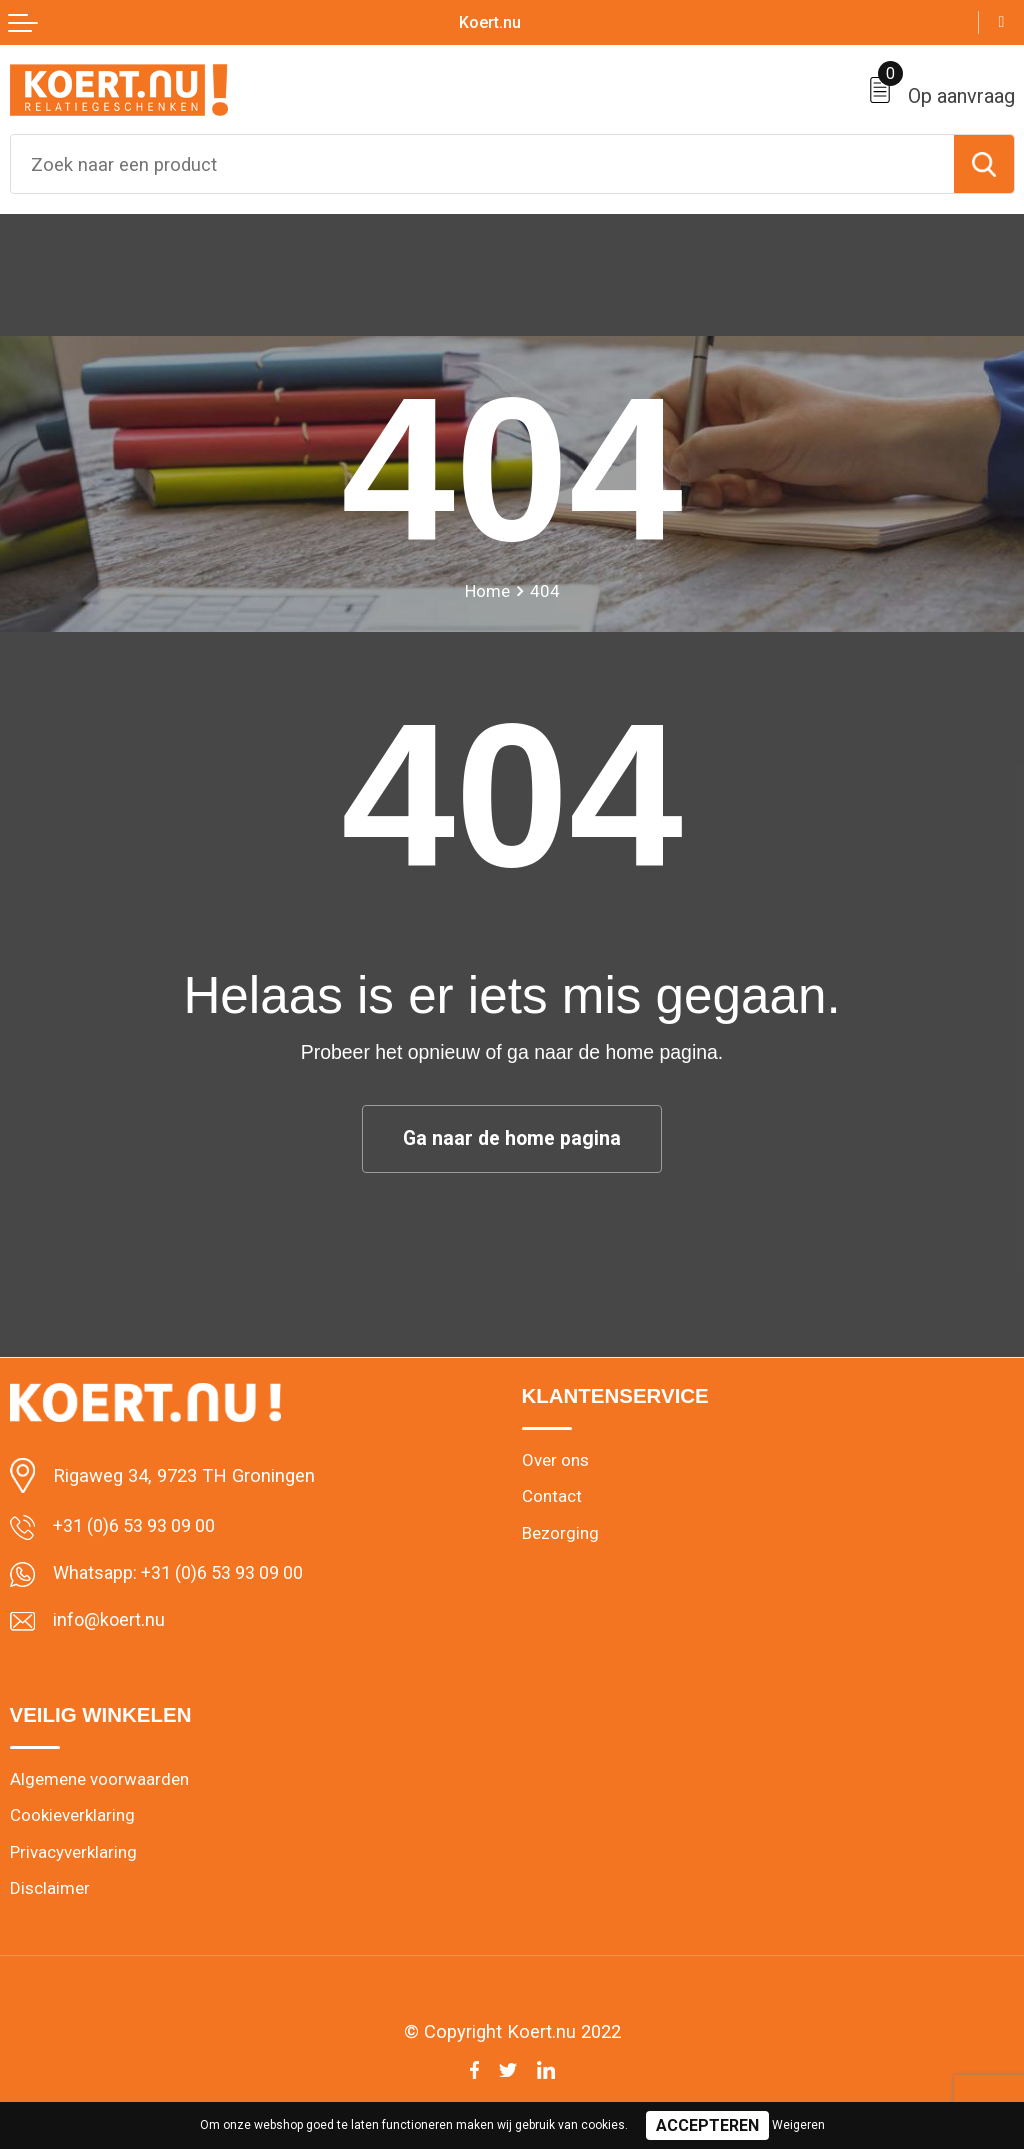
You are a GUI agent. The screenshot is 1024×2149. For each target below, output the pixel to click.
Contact (552, 1498)
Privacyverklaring (74, 1856)
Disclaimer (50, 1893)
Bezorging (561, 1535)
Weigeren (798, 2125)
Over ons (555, 1461)
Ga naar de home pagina (512, 1138)
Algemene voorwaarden (99, 1782)
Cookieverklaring (73, 1819)
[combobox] (482, 164)
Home (487, 591)
